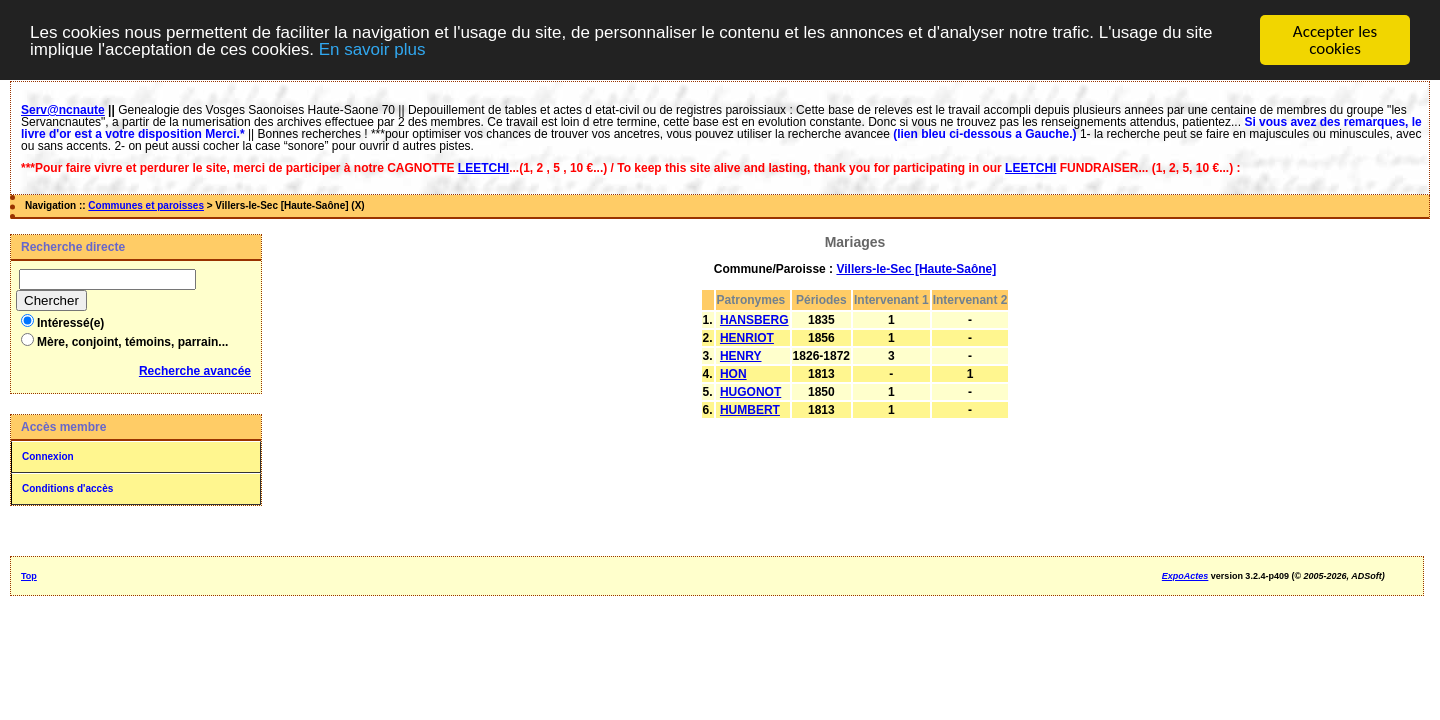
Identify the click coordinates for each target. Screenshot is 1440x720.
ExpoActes (1185, 576)
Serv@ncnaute (63, 110)
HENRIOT (747, 338)
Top (29, 576)
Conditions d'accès (67, 488)
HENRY (741, 356)
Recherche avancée (195, 371)
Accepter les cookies (1335, 40)
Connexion (48, 456)
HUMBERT (750, 410)
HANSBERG (754, 320)
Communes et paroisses (146, 205)
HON (733, 374)
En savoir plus (372, 48)
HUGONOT (750, 392)
